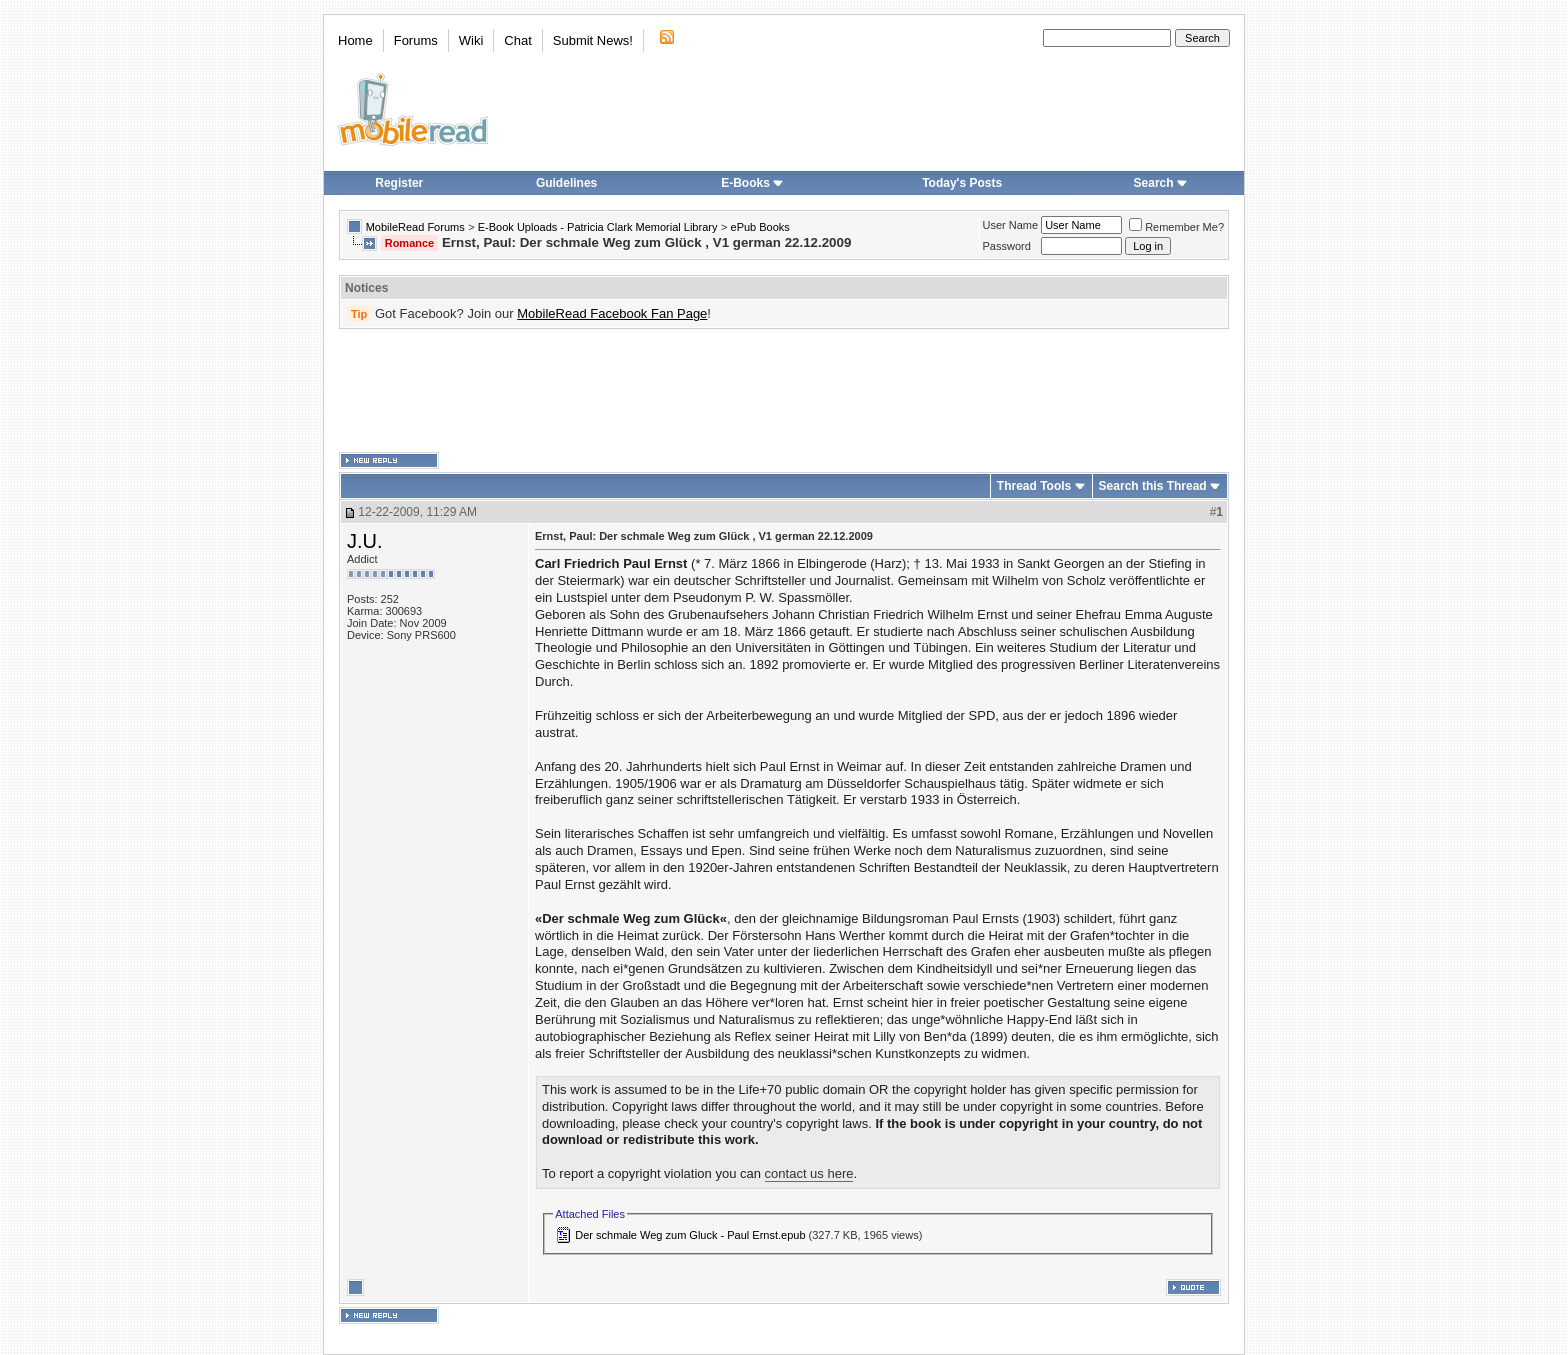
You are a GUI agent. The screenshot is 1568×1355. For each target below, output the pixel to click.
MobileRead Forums (415, 227)
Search (1161, 183)
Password (1007, 246)
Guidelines (566, 183)
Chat (517, 40)
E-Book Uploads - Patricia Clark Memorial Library (598, 227)
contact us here (809, 1173)
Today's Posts (962, 183)
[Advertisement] (784, 391)
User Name (1011, 225)
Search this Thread (1153, 486)
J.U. (365, 541)
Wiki (471, 40)
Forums (416, 40)
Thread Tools (1034, 486)
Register (399, 183)
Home (355, 40)
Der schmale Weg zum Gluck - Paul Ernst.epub (690, 1235)
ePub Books (760, 227)
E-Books (752, 183)
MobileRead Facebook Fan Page (612, 313)
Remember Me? (1176, 227)
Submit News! (593, 40)
